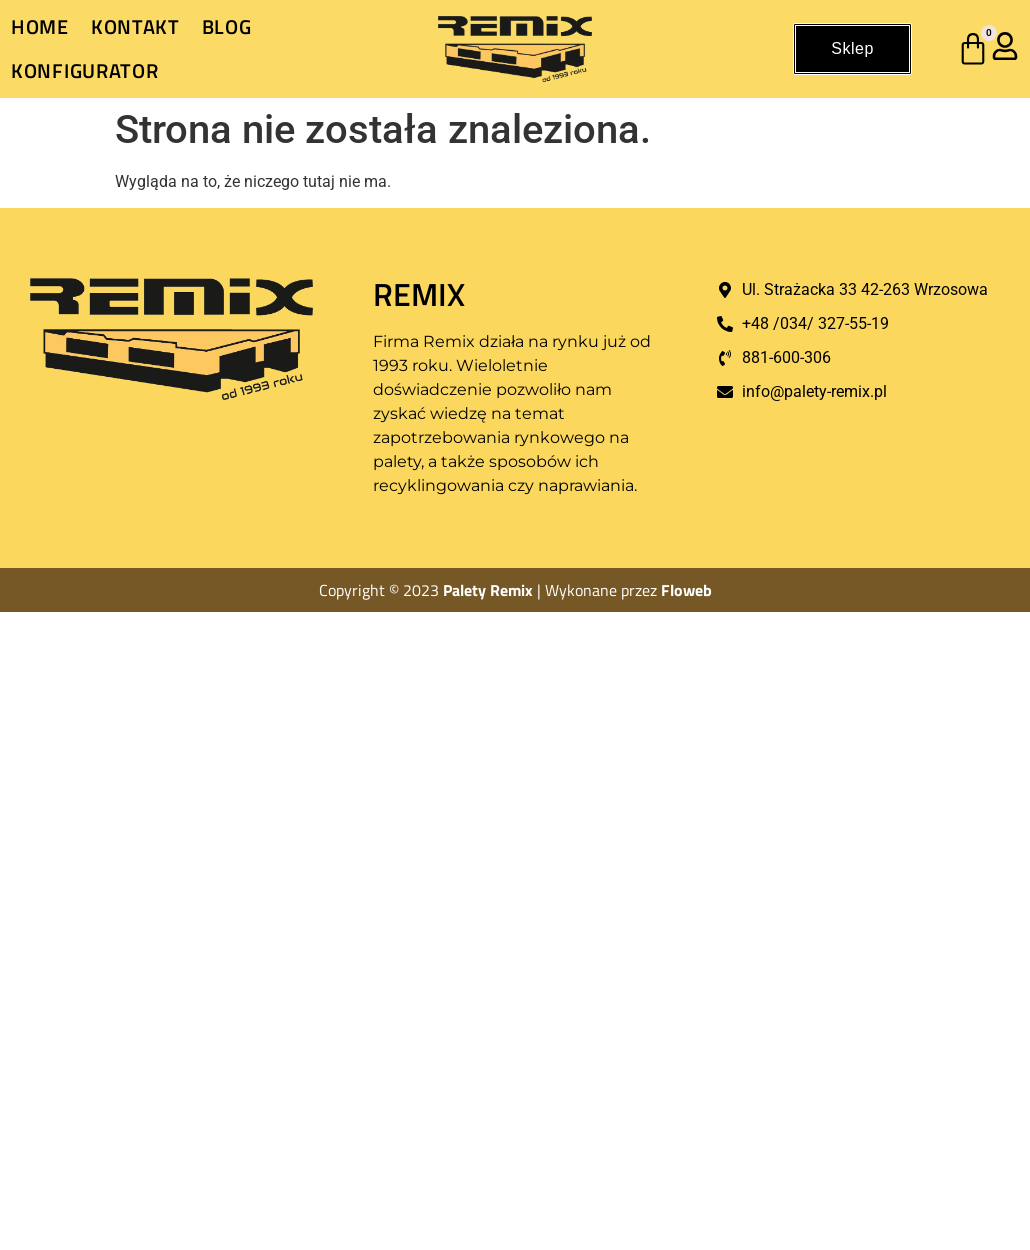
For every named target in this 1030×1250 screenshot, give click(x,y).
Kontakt (135, 26)
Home (40, 26)
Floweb (686, 590)
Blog (227, 26)
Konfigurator (84, 70)
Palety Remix (488, 590)
